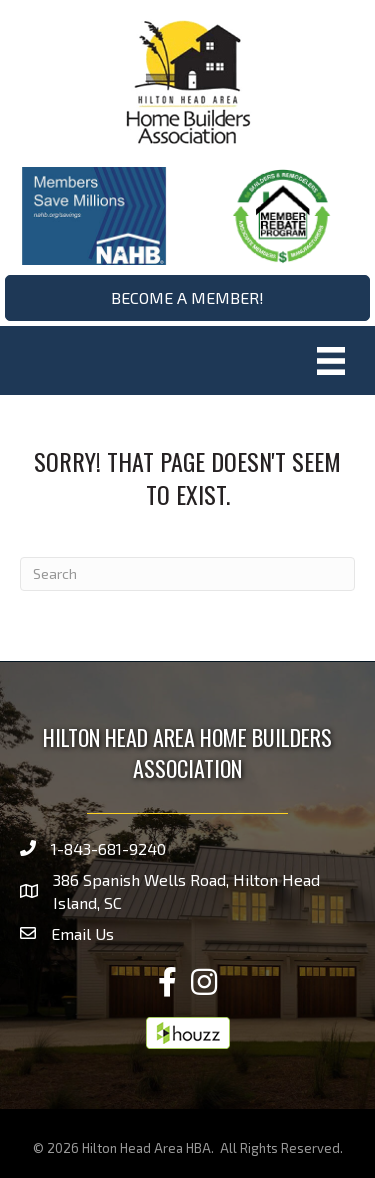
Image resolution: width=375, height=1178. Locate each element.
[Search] (187, 574)
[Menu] (331, 360)
